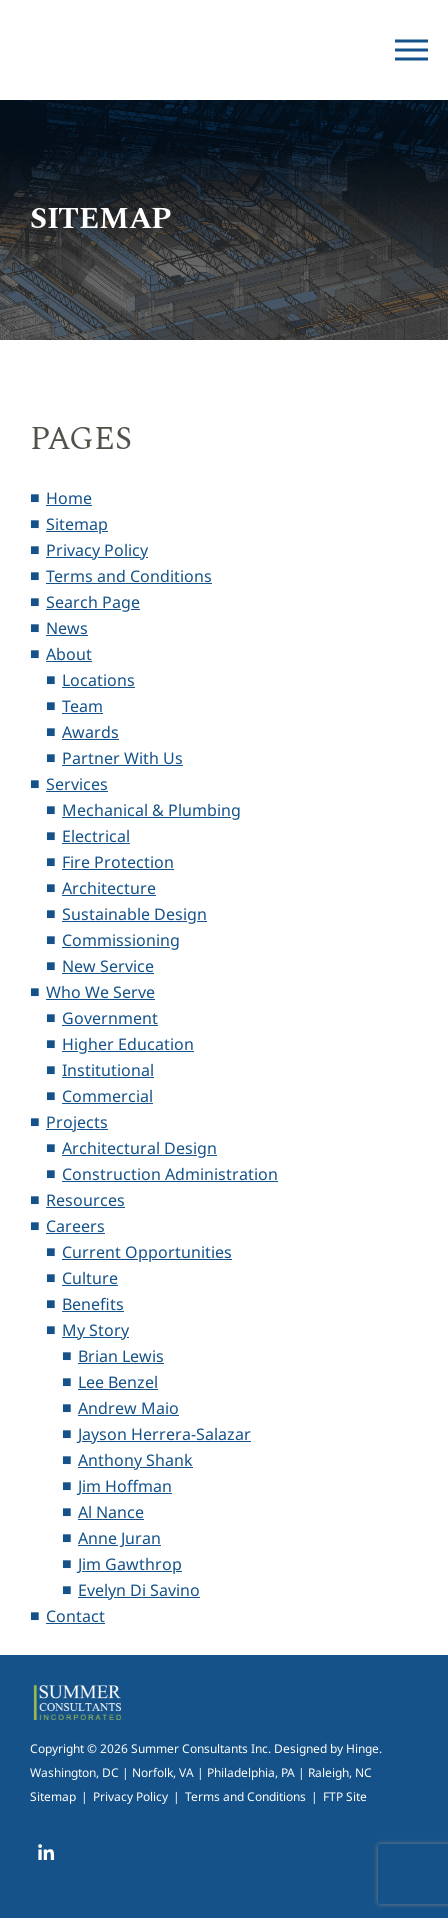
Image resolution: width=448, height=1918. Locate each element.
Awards (90, 732)
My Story (95, 1330)
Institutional (108, 1070)
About (69, 654)
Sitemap (77, 524)
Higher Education (128, 1044)
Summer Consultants (105, 50)
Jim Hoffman (125, 1486)
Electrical (96, 836)
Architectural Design (139, 1148)
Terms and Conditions (129, 576)
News (67, 628)
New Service (108, 966)
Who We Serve (100, 992)
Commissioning (121, 940)
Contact (75, 1616)
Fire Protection (118, 862)
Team (82, 706)
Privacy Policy (97, 550)
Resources (85, 1200)
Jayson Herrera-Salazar (164, 1434)
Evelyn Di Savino (139, 1590)
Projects (77, 1122)
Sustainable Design (134, 914)
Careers (75, 1226)
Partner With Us (122, 758)
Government (110, 1018)
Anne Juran (119, 1538)
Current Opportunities (147, 1252)
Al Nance (111, 1512)
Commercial (107, 1096)
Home (69, 498)
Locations (98, 680)
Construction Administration (170, 1174)
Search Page (93, 602)
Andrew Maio (128, 1408)
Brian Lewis (121, 1356)
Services (77, 784)
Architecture (109, 888)
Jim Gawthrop (130, 1564)
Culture (90, 1278)
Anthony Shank (135, 1460)
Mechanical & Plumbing (151, 810)
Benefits (93, 1304)
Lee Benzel (118, 1382)
